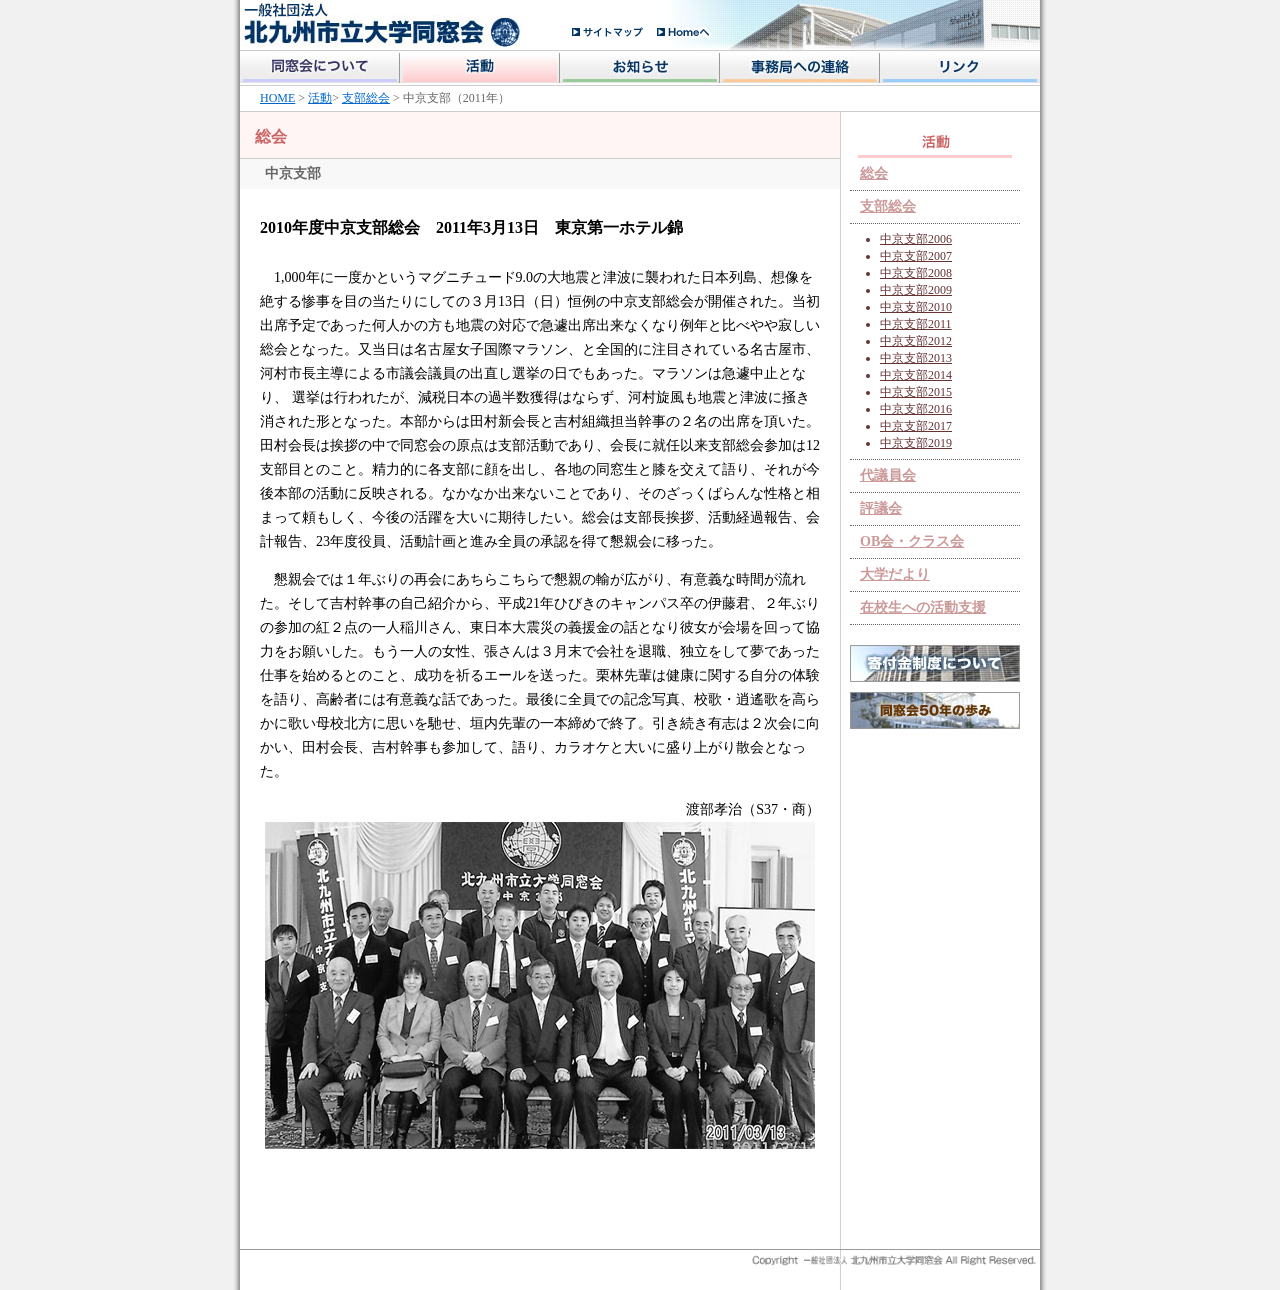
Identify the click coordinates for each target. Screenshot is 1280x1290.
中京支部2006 (916, 239)
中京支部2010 (916, 307)
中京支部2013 (916, 358)
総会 (874, 173)
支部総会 (366, 98)
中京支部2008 (916, 273)
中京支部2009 (916, 290)
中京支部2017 (916, 426)
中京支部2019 (916, 443)
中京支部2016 (916, 409)
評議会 (881, 508)
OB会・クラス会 (912, 541)
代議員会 (888, 475)
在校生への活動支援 (923, 607)
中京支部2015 (916, 392)
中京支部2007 (916, 256)
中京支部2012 (916, 341)
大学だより (895, 574)
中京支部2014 (916, 375)
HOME (277, 98)
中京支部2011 (916, 324)
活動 (320, 98)
